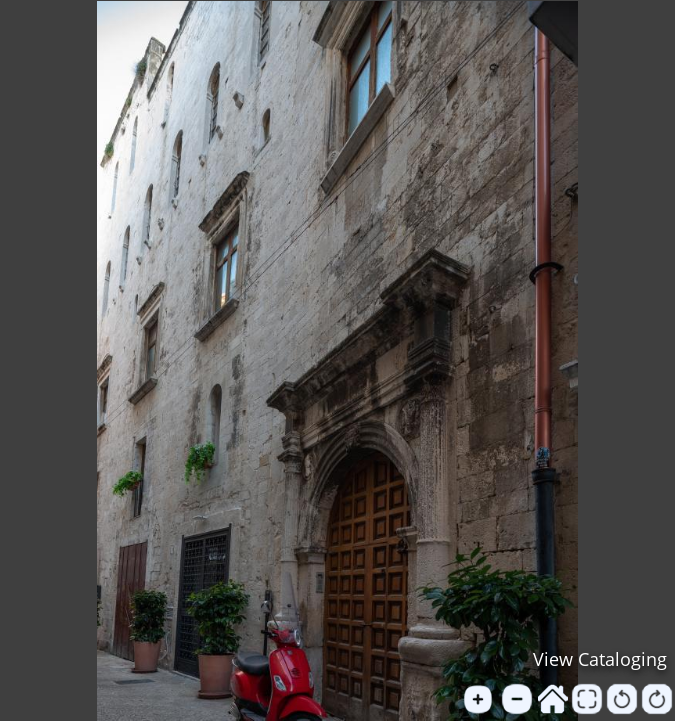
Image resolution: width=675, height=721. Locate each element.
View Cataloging (600, 659)
